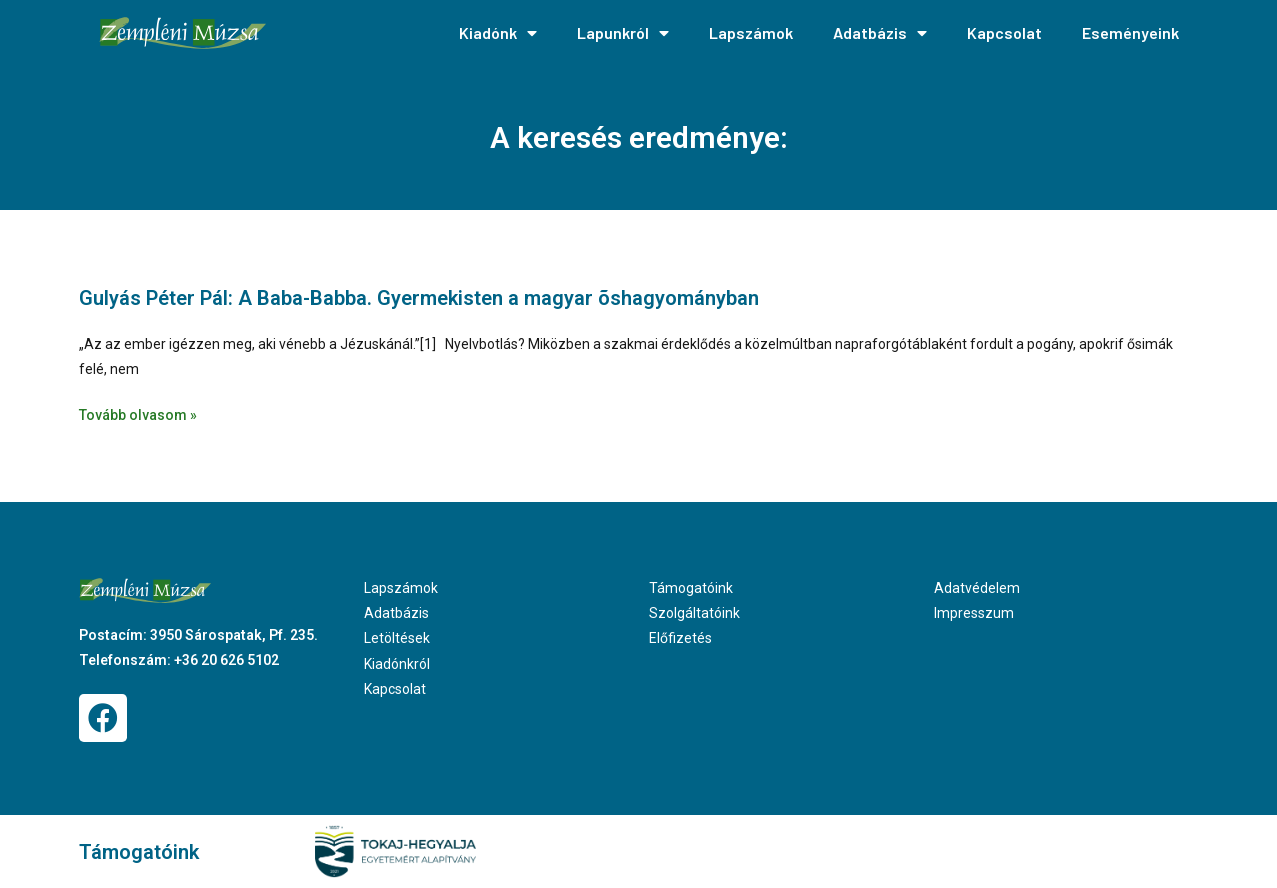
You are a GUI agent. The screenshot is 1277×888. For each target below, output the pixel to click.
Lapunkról (623, 33)
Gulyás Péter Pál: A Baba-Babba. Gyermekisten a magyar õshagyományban (419, 298)
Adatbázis (880, 33)
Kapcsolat (1004, 32)
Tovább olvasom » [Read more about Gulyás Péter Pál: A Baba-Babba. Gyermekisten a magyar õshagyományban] (138, 415)
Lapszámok (751, 32)
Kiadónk (498, 33)
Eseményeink (1130, 32)
